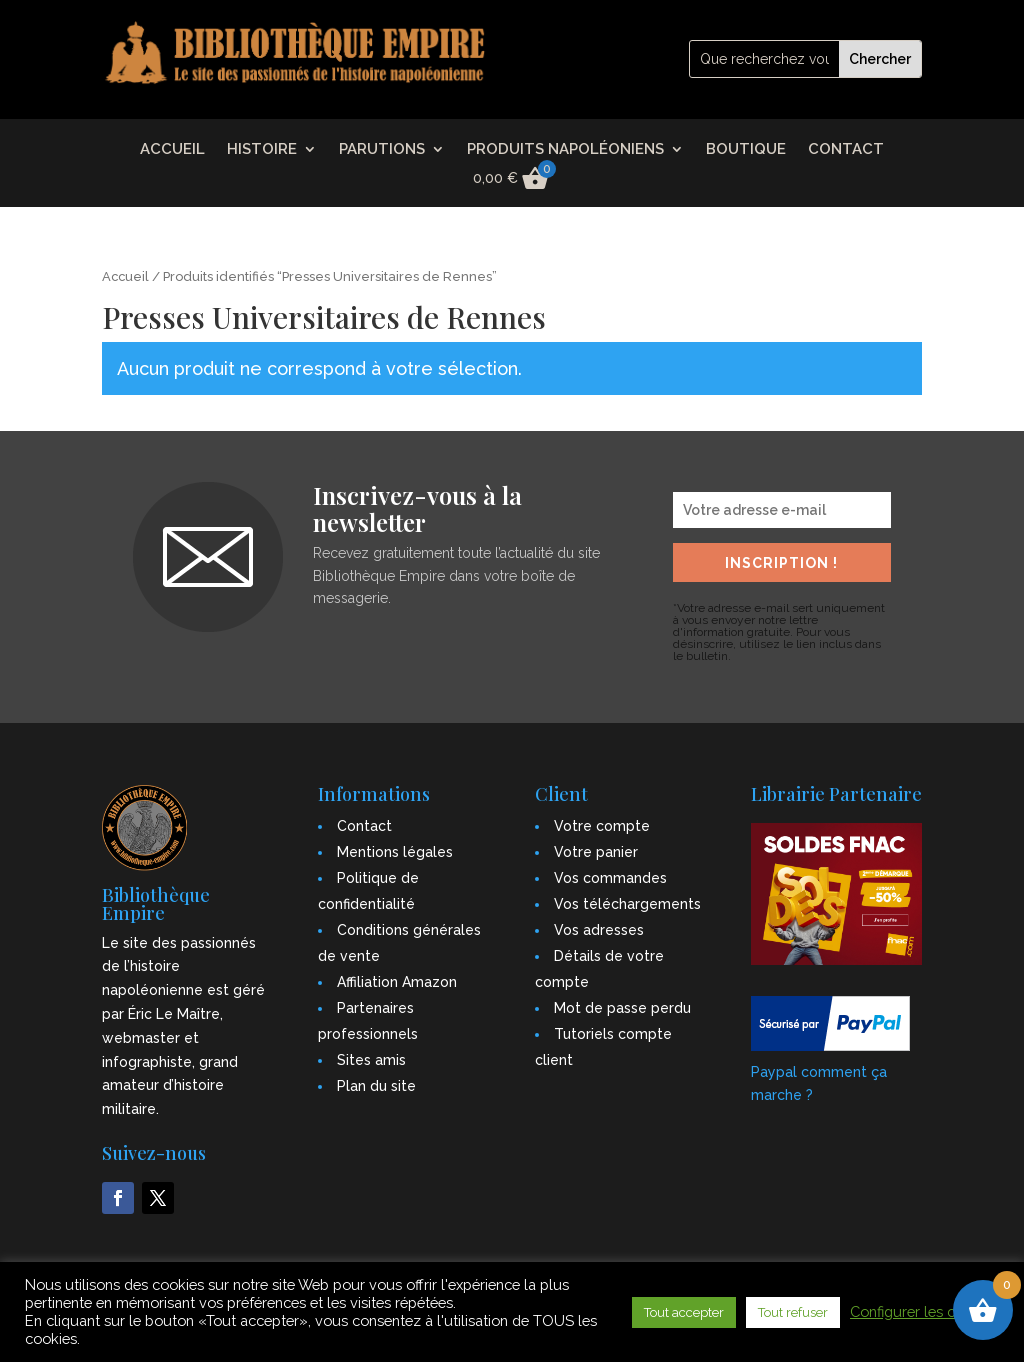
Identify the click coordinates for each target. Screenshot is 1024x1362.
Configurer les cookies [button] (924, 1311)
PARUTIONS (382, 150)
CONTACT (846, 150)
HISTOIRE (262, 150)
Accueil (125, 276)
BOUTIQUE (746, 150)
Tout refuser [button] (793, 1312)
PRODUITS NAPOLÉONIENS (565, 150)
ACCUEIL (172, 150)
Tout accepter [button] (684, 1312)
